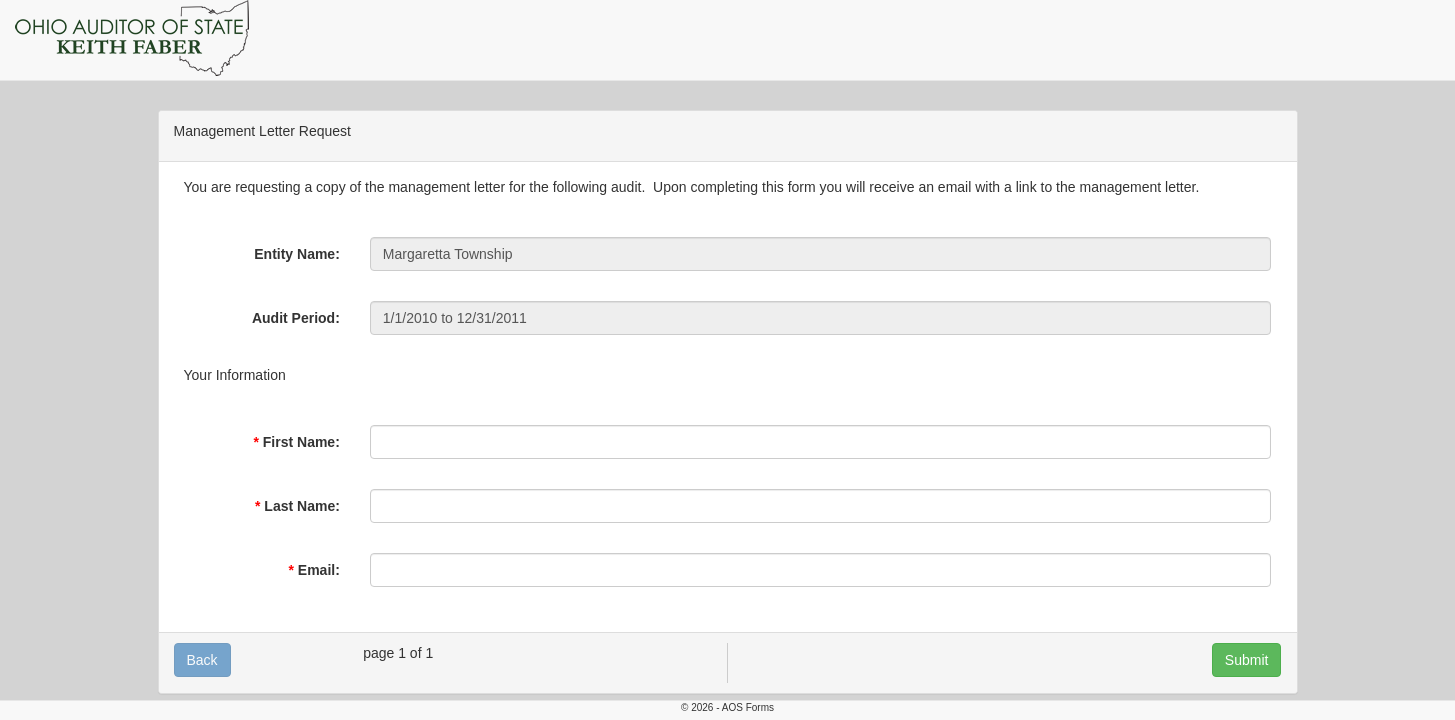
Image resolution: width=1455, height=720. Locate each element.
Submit (1247, 660)
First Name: (301, 442)
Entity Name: (297, 254)
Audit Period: (296, 318)
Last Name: (301, 506)
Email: (319, 570)
